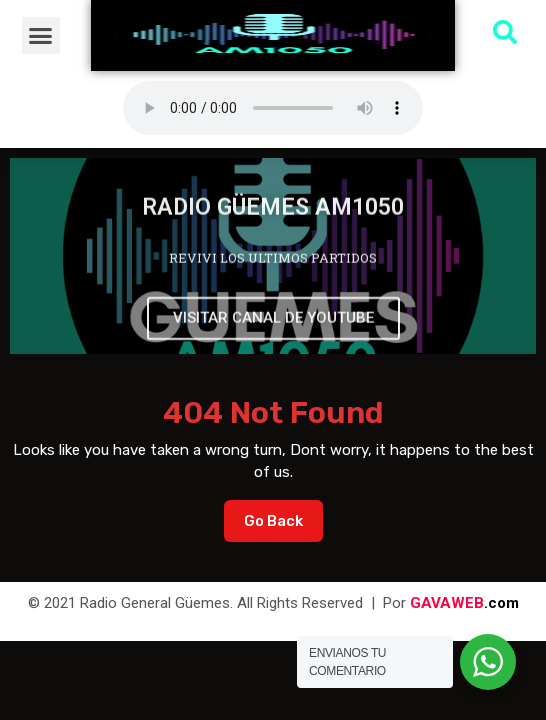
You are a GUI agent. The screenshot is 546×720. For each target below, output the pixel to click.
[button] (41, 36)
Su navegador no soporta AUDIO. (273, 108)
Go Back (283, 515)
